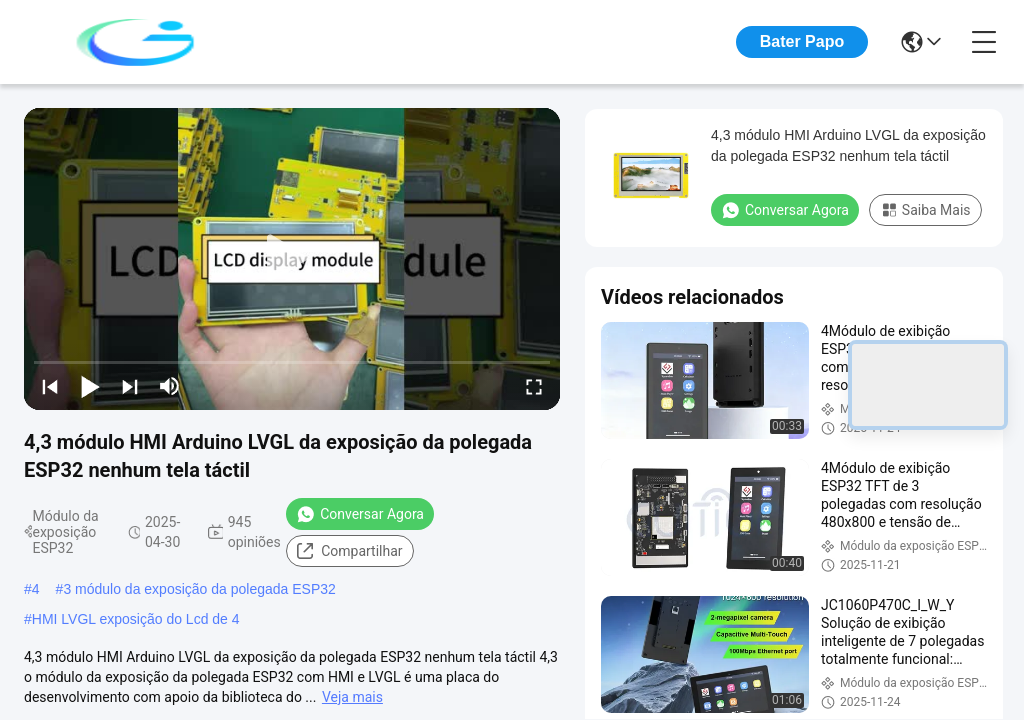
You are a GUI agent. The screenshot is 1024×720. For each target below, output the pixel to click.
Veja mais (352, 697)
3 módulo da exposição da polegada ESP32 (199, 589)
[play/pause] (90, 386)
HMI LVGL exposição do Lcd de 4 (136, 619)
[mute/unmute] (170, 386)
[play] (292, 259)
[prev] (50, 386)
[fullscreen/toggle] (534, 386)
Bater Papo (802, 41)
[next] (130, 386)
